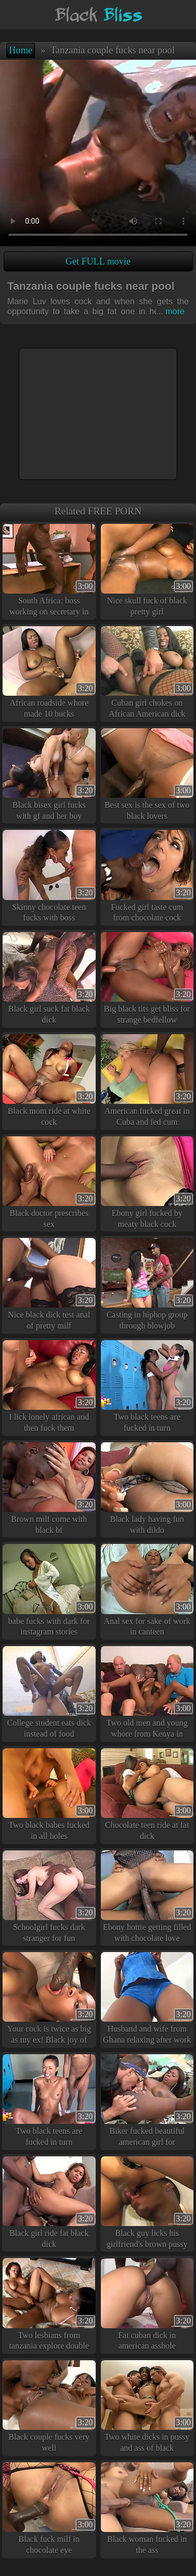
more (170, 311)
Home (20, 50)
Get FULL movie (97, 261)
